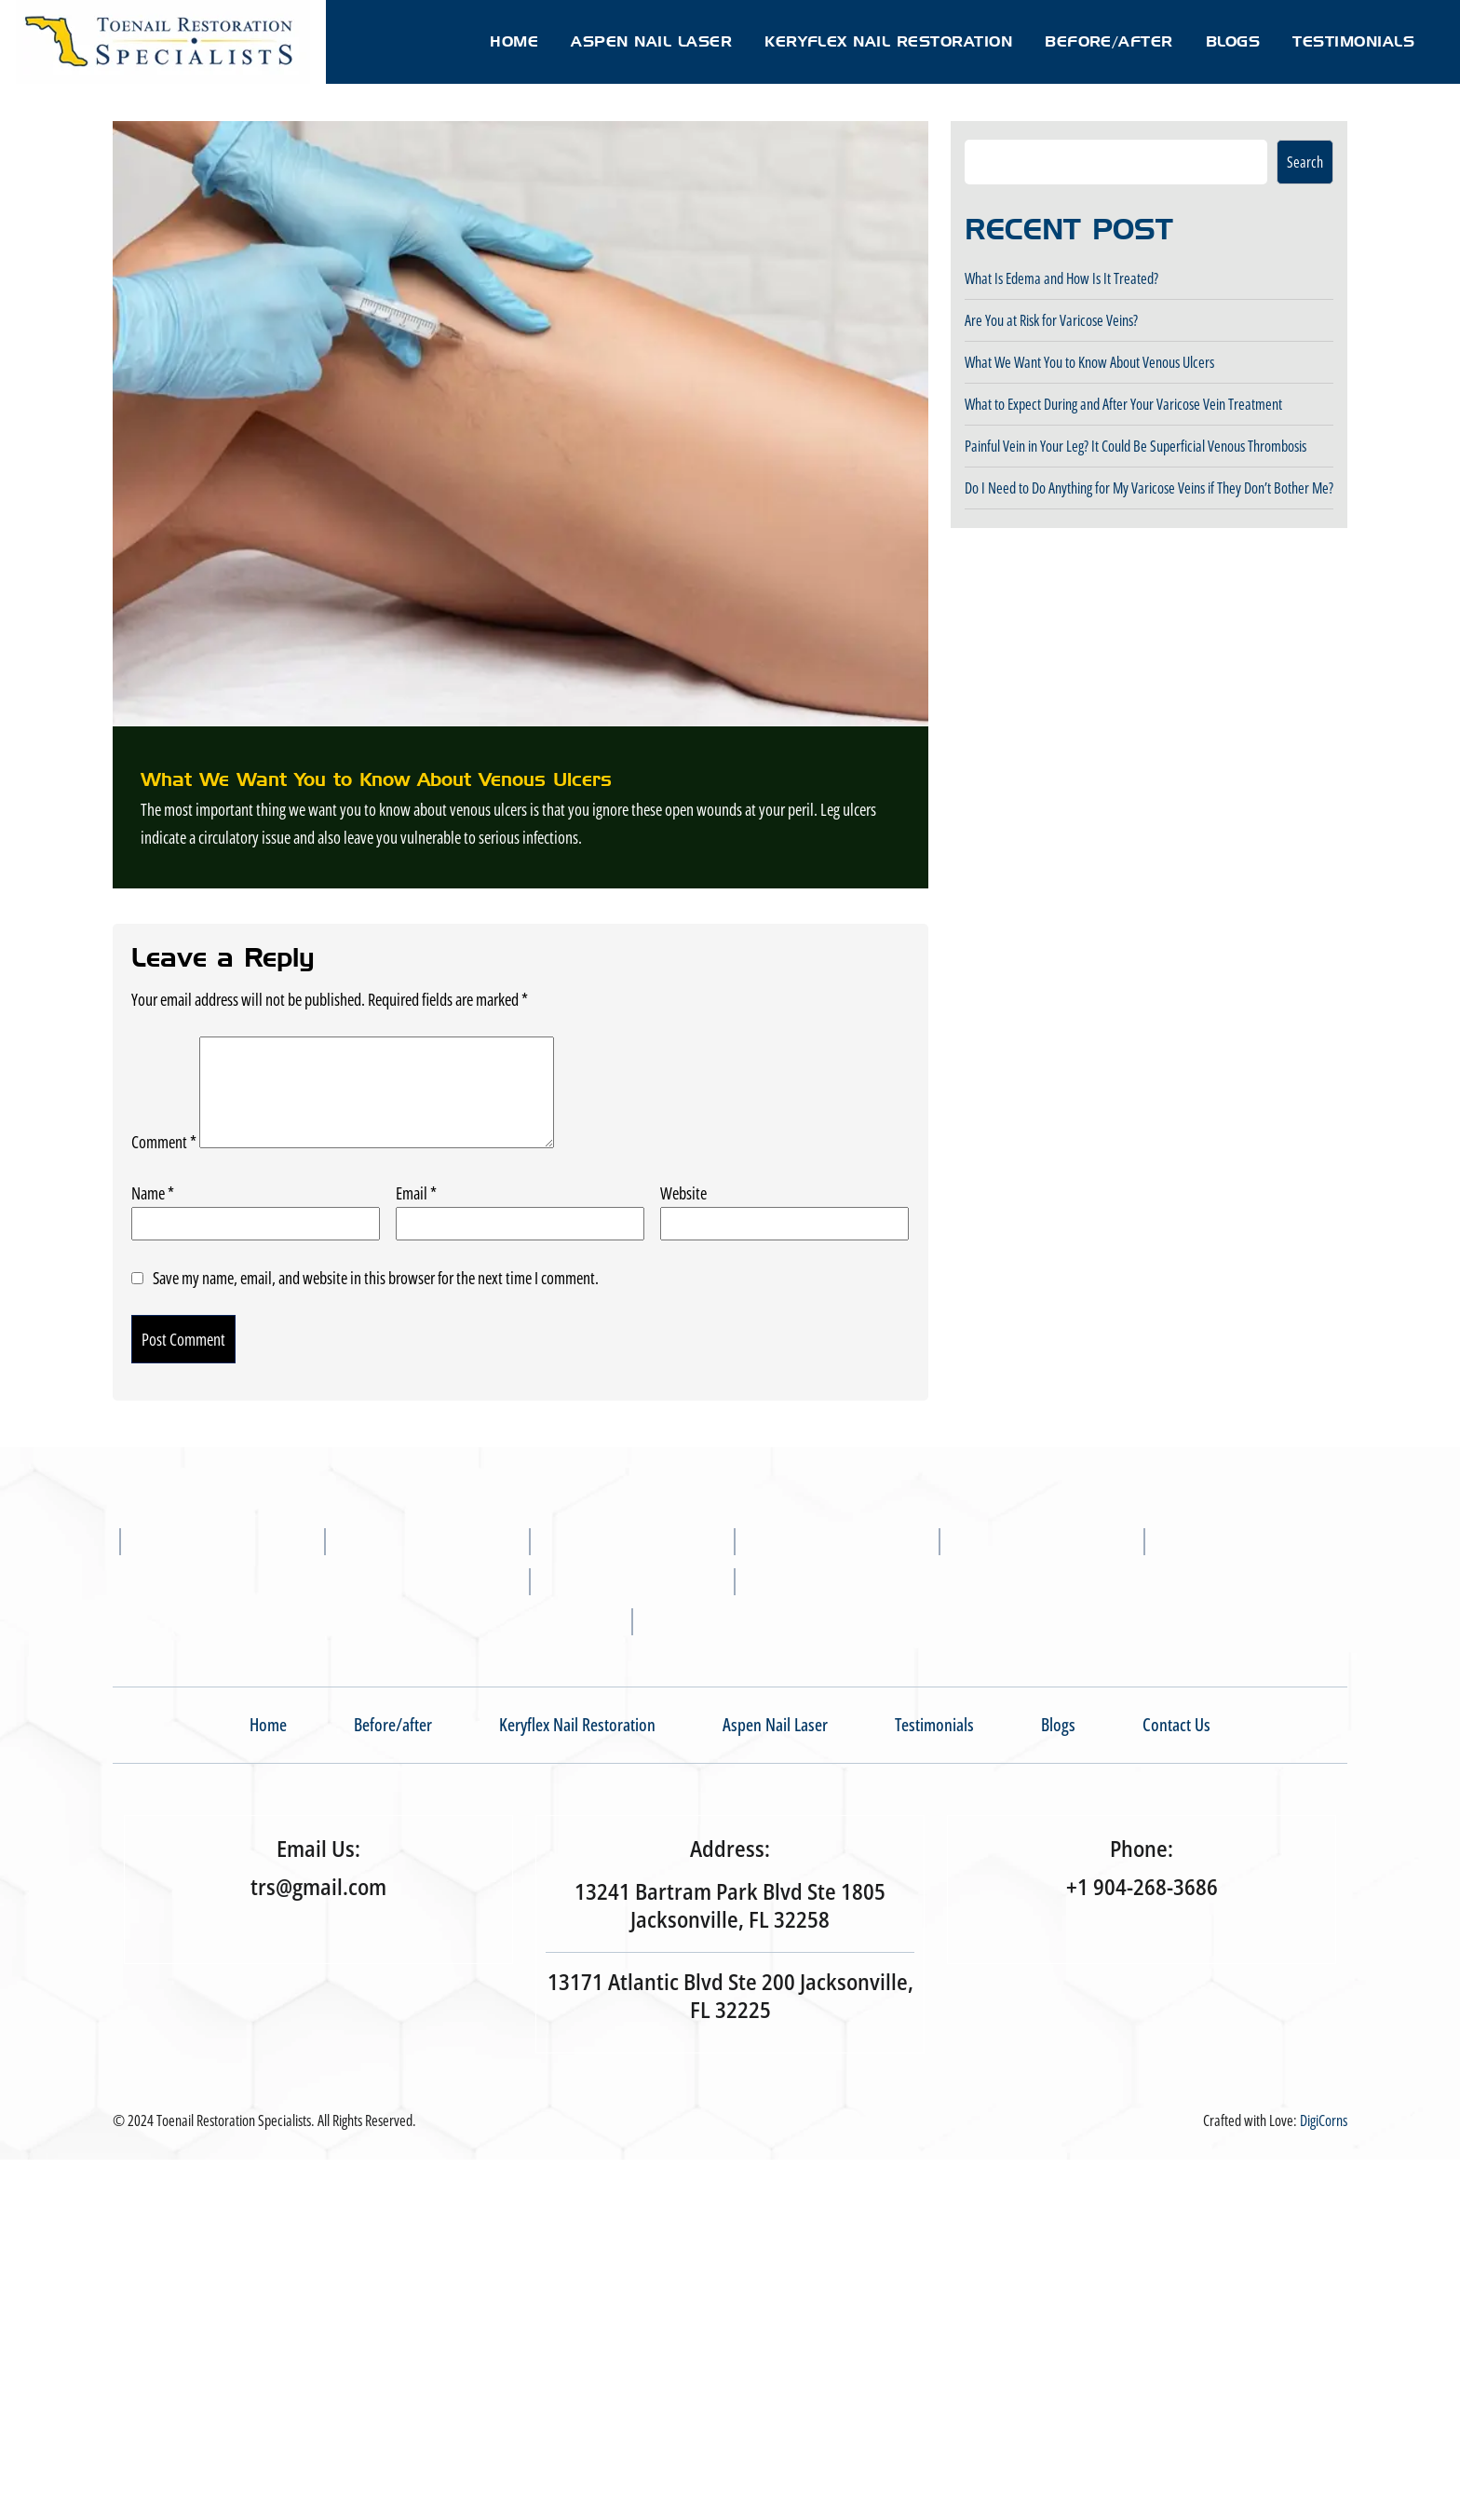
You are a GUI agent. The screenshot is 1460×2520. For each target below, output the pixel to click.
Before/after (1109, 41)
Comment (163, 1142)
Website (683, 1193)
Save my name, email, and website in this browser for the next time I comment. (376, 1278)
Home (514, 41)
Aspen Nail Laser (651, 41)
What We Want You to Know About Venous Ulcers (1089, 362)
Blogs (1233, 41)
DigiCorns (1323, 2120)
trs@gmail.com (318, 1887)
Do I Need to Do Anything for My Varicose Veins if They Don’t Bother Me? (1149, 488)
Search (1305, 162)
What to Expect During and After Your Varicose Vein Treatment (1123, 404)
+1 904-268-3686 (1142, 1887)
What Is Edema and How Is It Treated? (1061, 278)
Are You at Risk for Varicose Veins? (1051, 320)
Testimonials (1353, 41)
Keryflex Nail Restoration (888, 41)
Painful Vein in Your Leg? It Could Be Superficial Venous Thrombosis (1135, 446)
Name (152, 1193)
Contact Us (1176, 1725)
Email (416, 1193)
